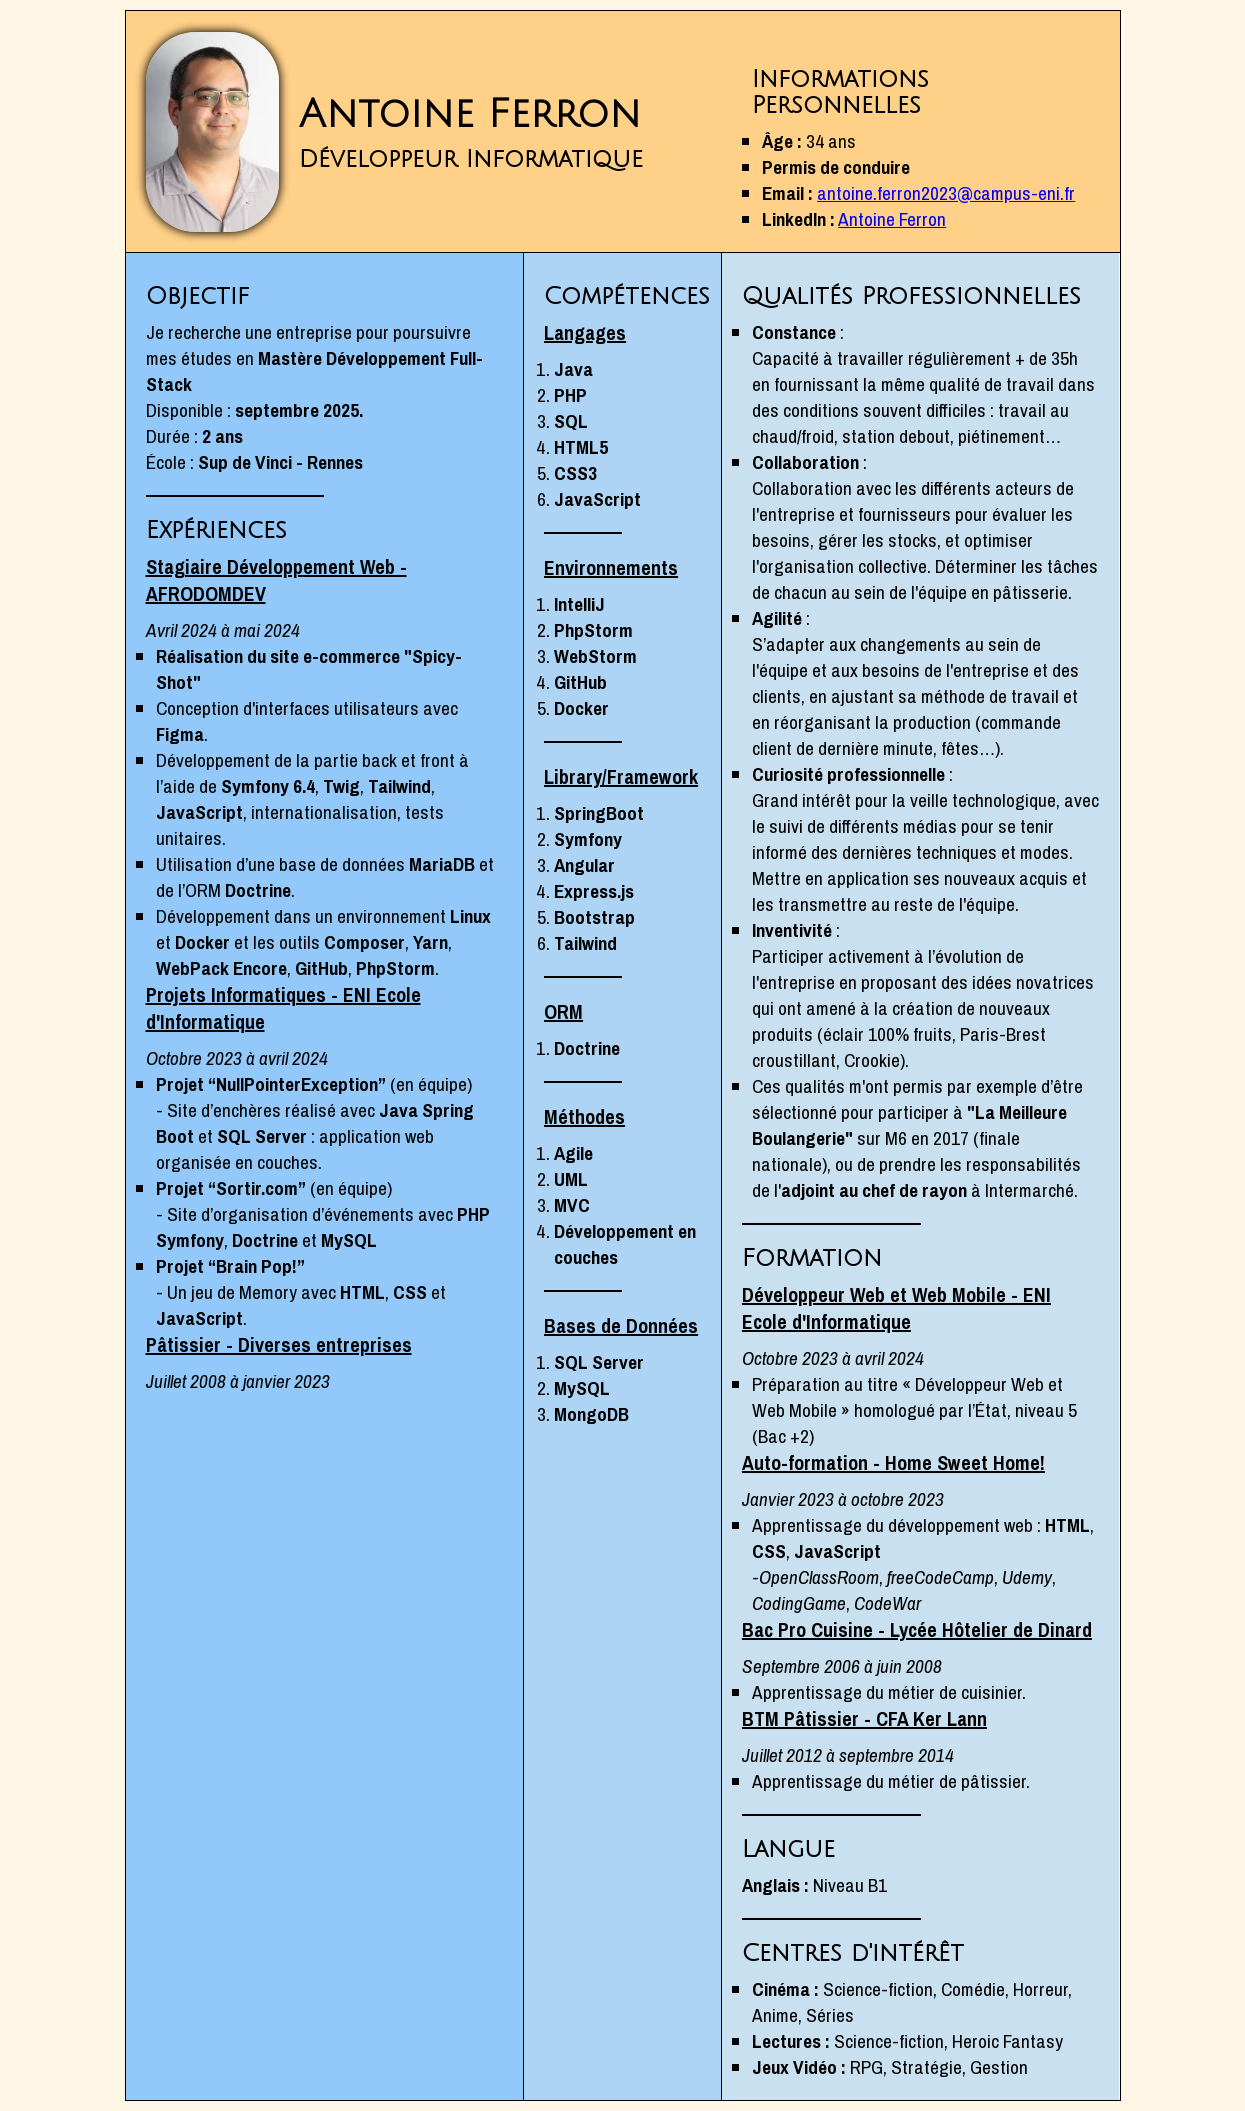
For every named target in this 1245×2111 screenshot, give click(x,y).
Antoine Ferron (892, 219)
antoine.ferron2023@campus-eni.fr (946, 193)
